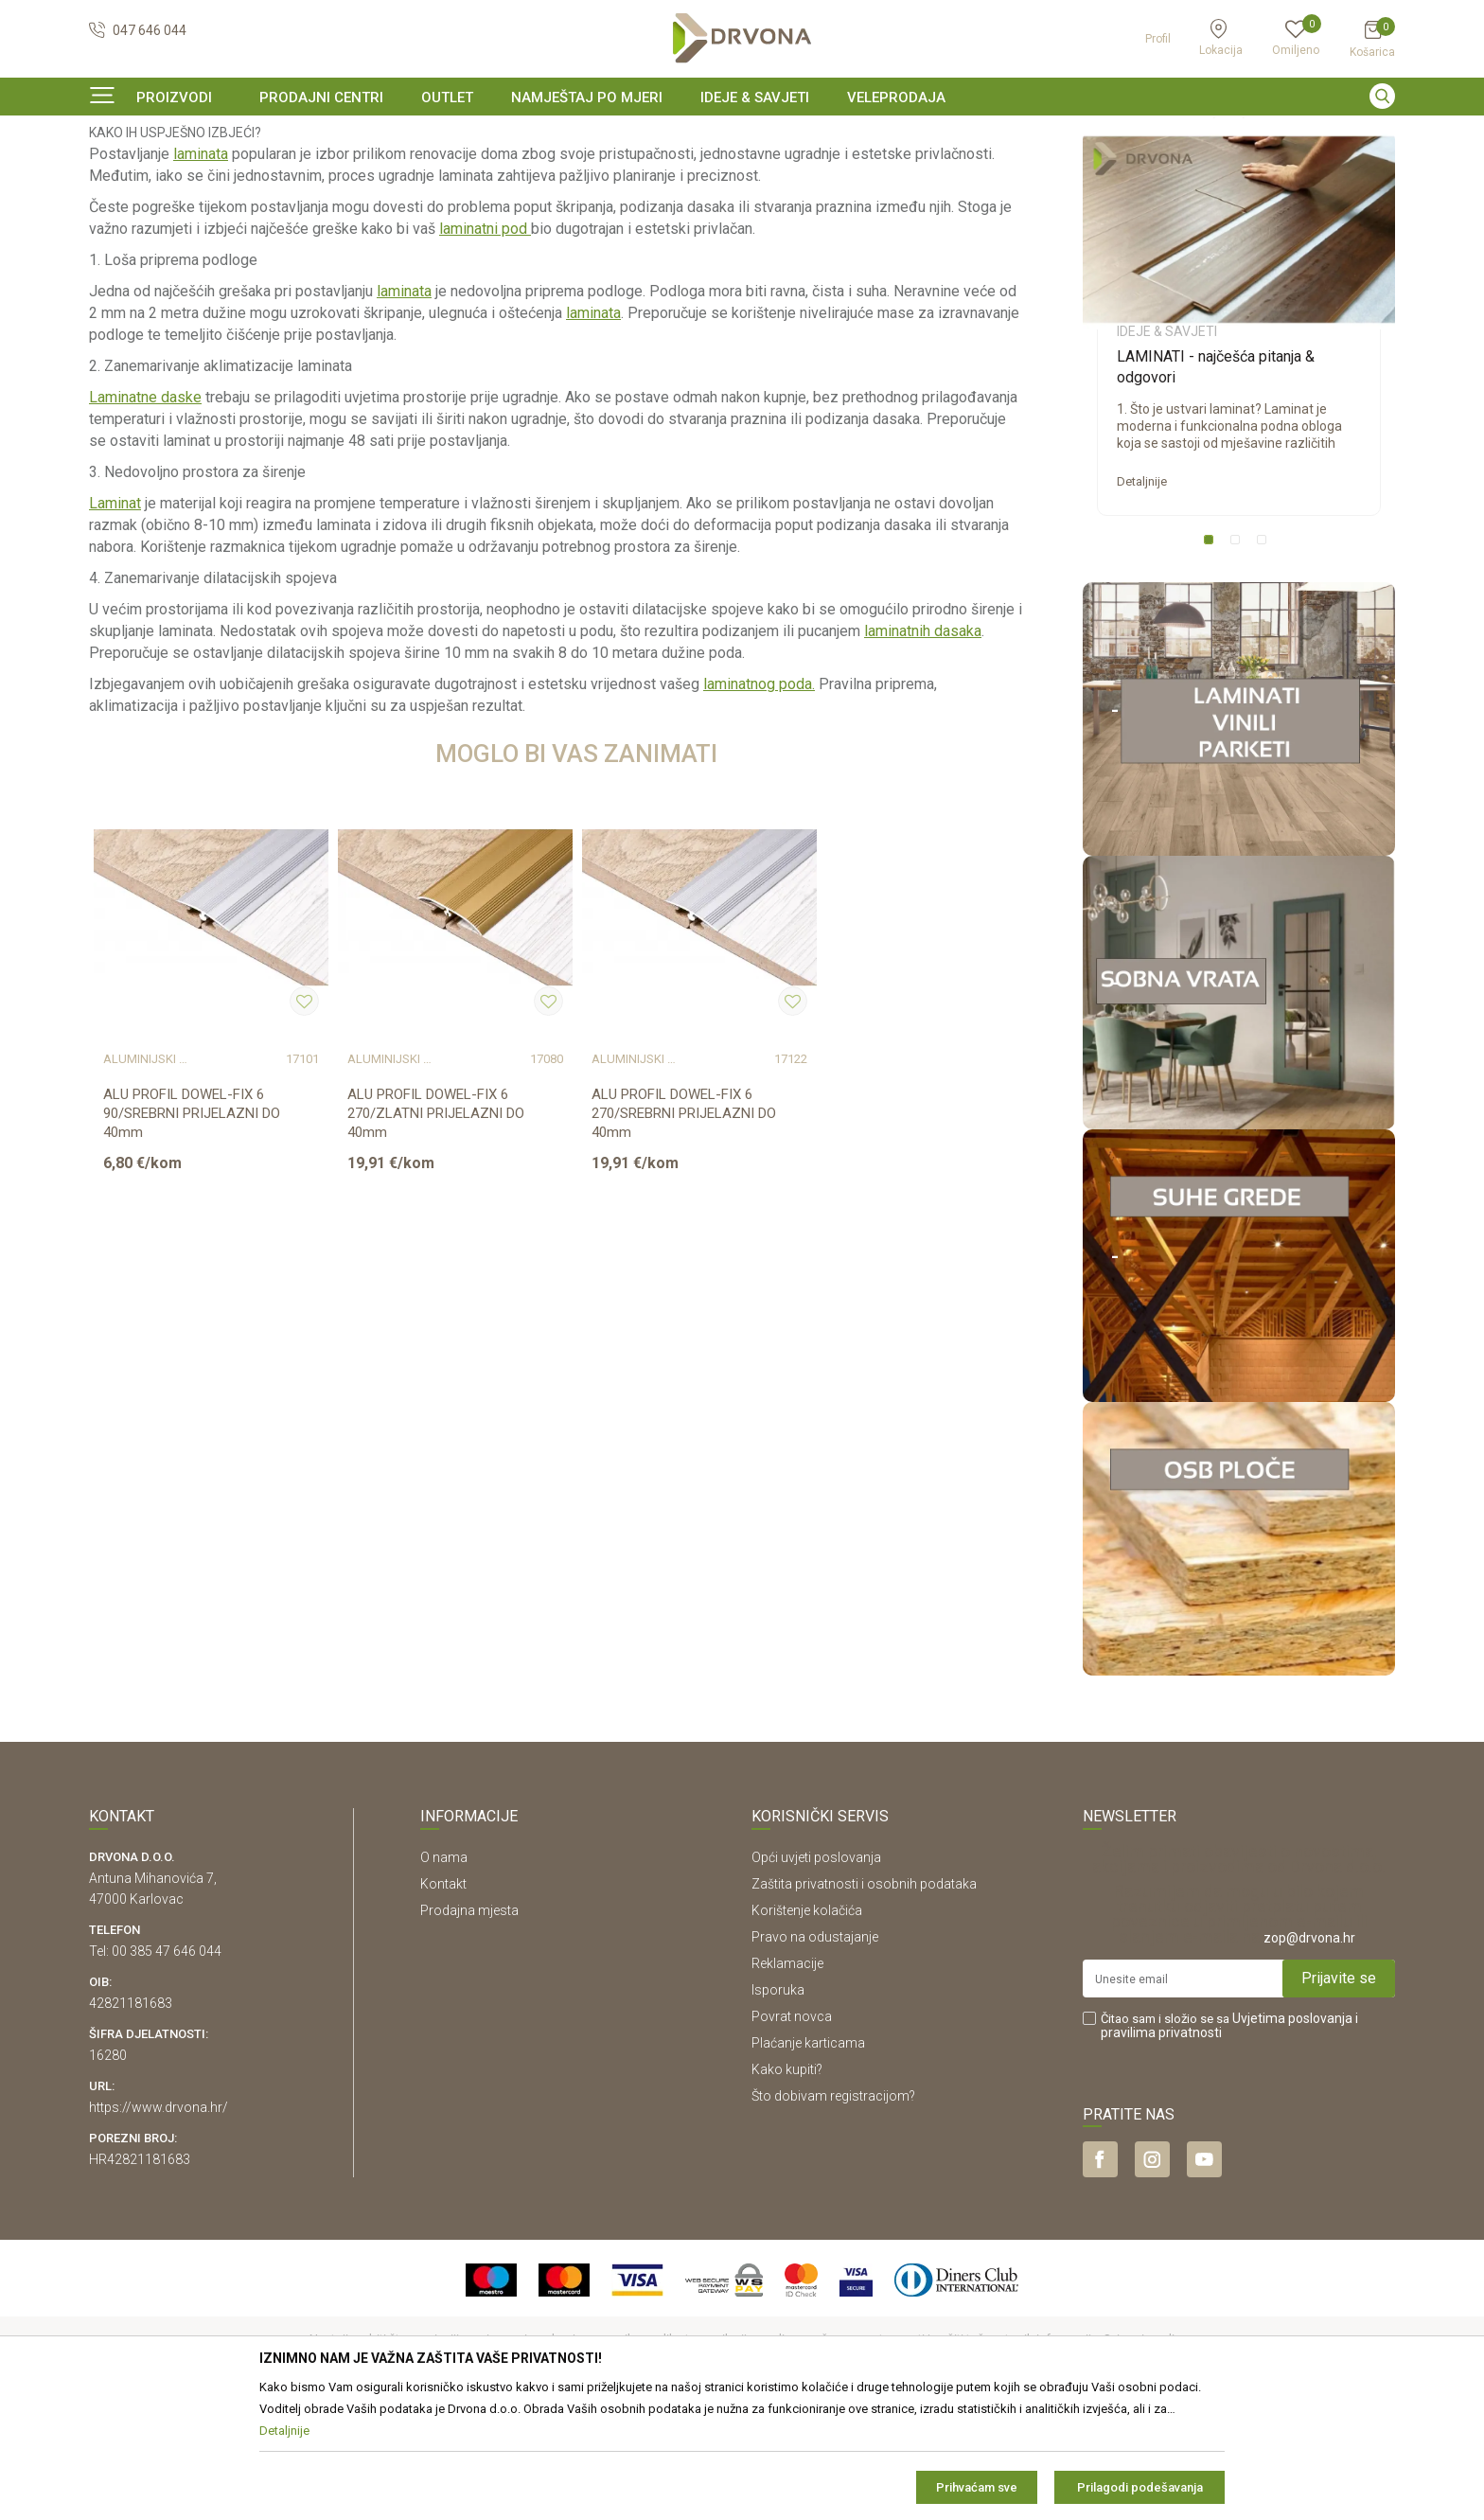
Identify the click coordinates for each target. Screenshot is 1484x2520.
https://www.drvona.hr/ (158, 2222)
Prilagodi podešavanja (1140, 2487)
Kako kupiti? (786, 2184)
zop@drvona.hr (1309, 2053)
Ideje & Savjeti (127, 175)
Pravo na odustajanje (814, 2052)
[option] (742, 136)
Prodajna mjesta (469, 2025)
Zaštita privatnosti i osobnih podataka (864, 1999)
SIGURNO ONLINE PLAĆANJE (740, 136)
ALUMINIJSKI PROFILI (145, 1175)
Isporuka (777, 2105)
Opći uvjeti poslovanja (816, 1972)
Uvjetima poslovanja (1292, 2133)
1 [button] (1212, 658)
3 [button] (1265, 658)
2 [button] (1239, 658)
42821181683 (130, 2118)
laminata (200, 269)
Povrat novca (791, 2131)
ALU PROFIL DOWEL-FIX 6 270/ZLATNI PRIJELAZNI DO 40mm (435, 1228)
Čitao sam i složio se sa (1229, 2141)
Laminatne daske (145, 513)
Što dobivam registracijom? (833, 2211)
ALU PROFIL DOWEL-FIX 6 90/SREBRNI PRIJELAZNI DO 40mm (191, 1228)
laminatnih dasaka (922, 746)
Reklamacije (787, 2078)
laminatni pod (485, 344)
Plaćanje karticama (808, 2158)
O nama (444, 1972)
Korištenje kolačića (806, 2025)
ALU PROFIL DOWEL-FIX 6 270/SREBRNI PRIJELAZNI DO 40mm (684, 1228)
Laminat (115, 619)
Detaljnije (1142, 597)
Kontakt (443, 1999)
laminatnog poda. (759, 799)
